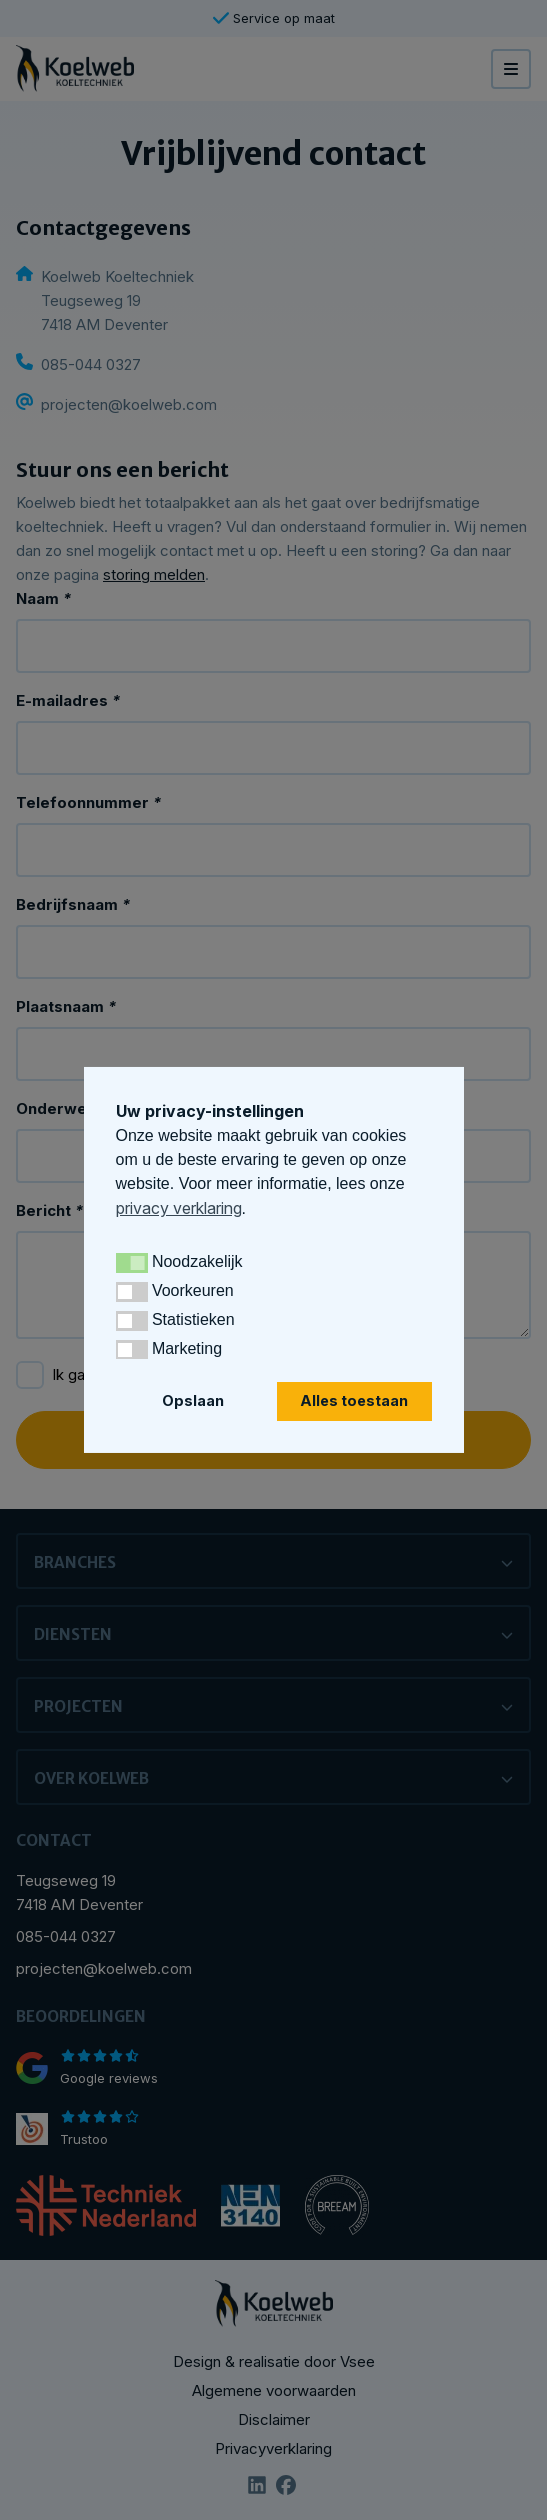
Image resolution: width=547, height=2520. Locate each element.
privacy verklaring (179, 1208)
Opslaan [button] (193, 1400)
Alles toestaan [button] (354, 1400)
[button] (132, 1263)
